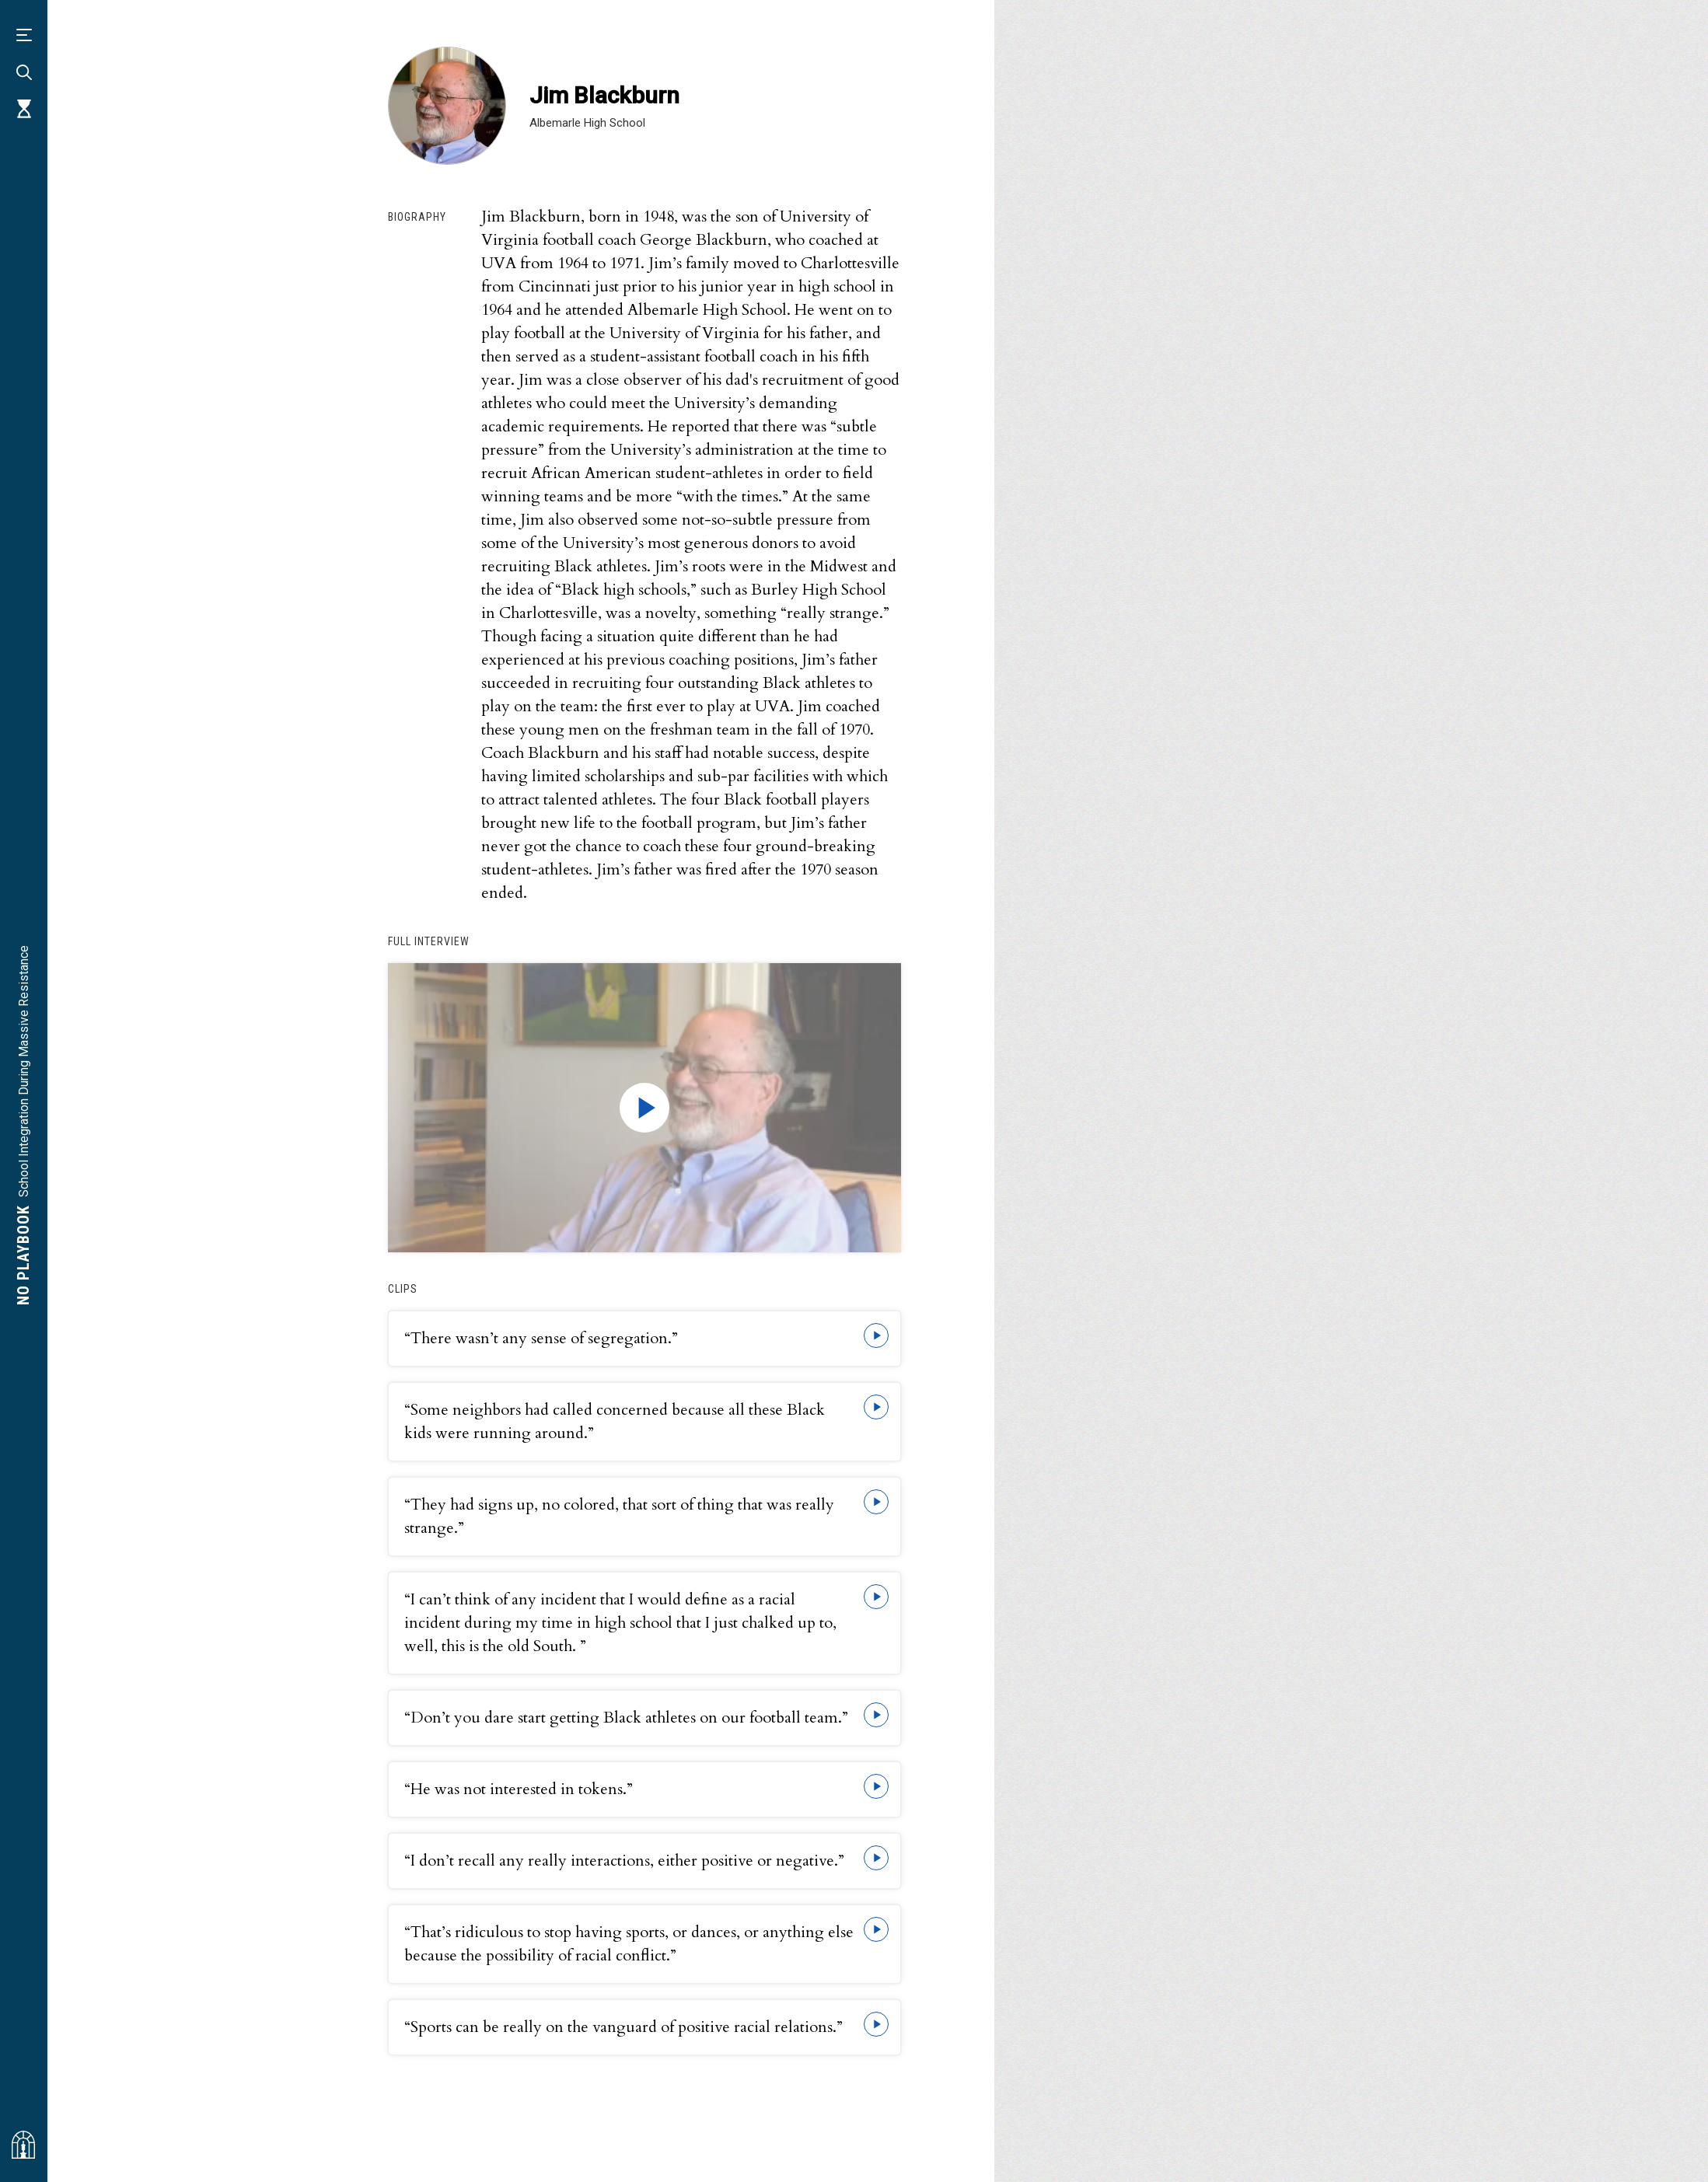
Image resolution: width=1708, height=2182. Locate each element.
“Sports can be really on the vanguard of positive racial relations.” (623, 2026)
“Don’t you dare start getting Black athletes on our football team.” (626, 1717)
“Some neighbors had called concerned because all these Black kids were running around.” (614, 1421)
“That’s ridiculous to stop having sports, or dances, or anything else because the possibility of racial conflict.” (629, 1944)
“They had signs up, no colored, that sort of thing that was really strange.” (619, 1516)
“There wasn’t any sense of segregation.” (541, 1338)
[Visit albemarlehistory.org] (23, 2145)
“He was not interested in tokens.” (518, 1789)
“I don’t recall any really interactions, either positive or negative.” (624, 1860)
